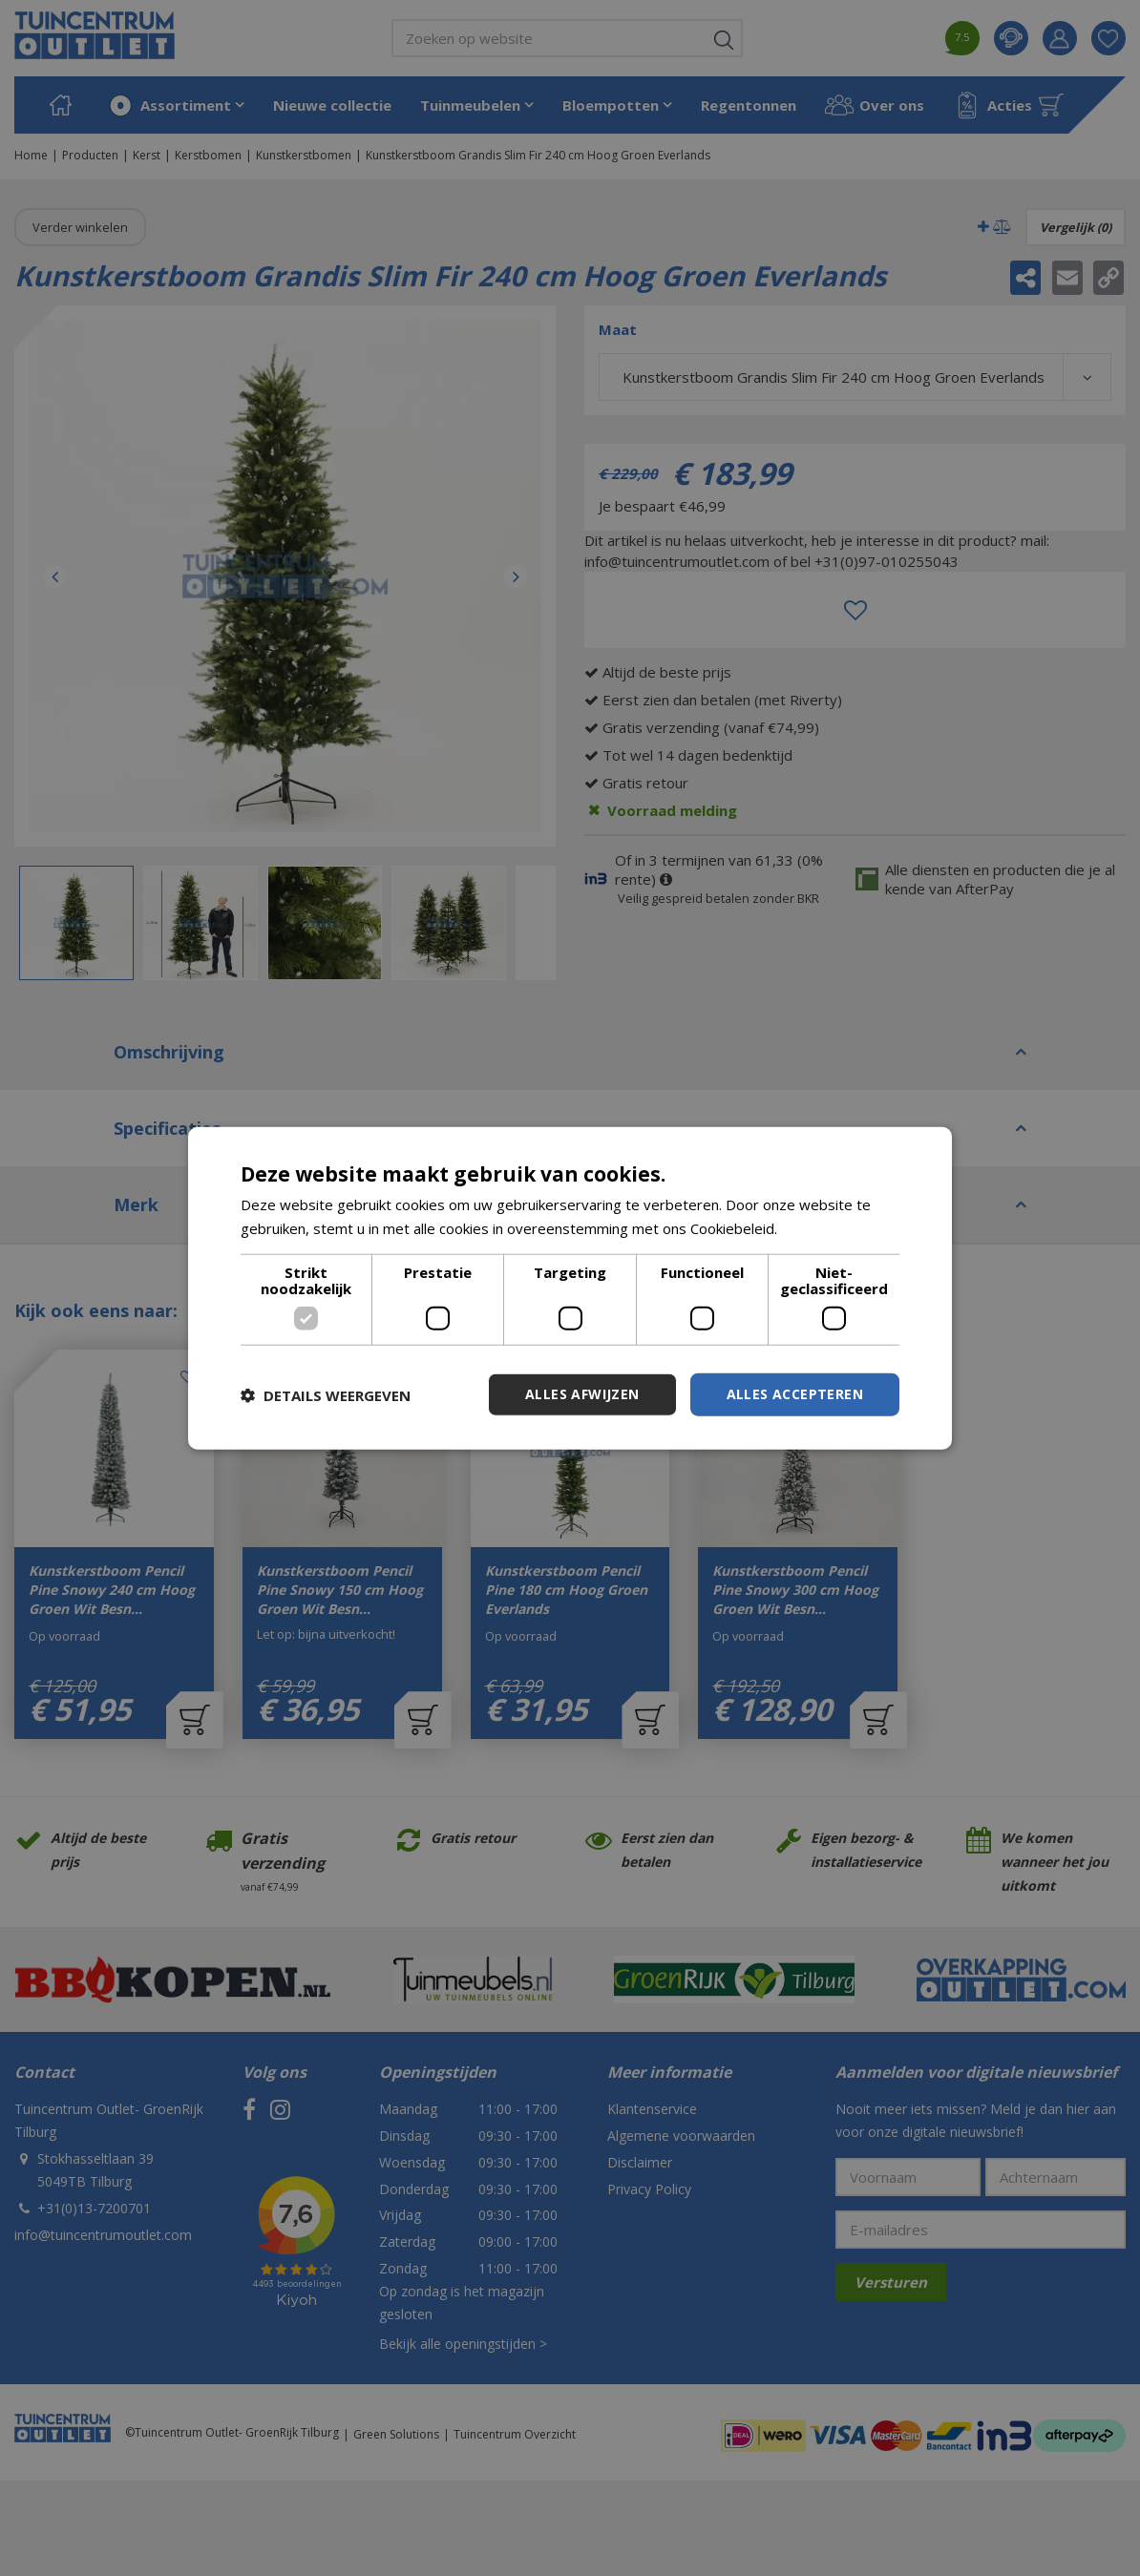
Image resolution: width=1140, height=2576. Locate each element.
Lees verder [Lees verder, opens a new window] (821, 1227)
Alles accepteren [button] (795, 1394)
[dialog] (570, 1288)
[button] (326, 1394)
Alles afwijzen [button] (582, 1394)
